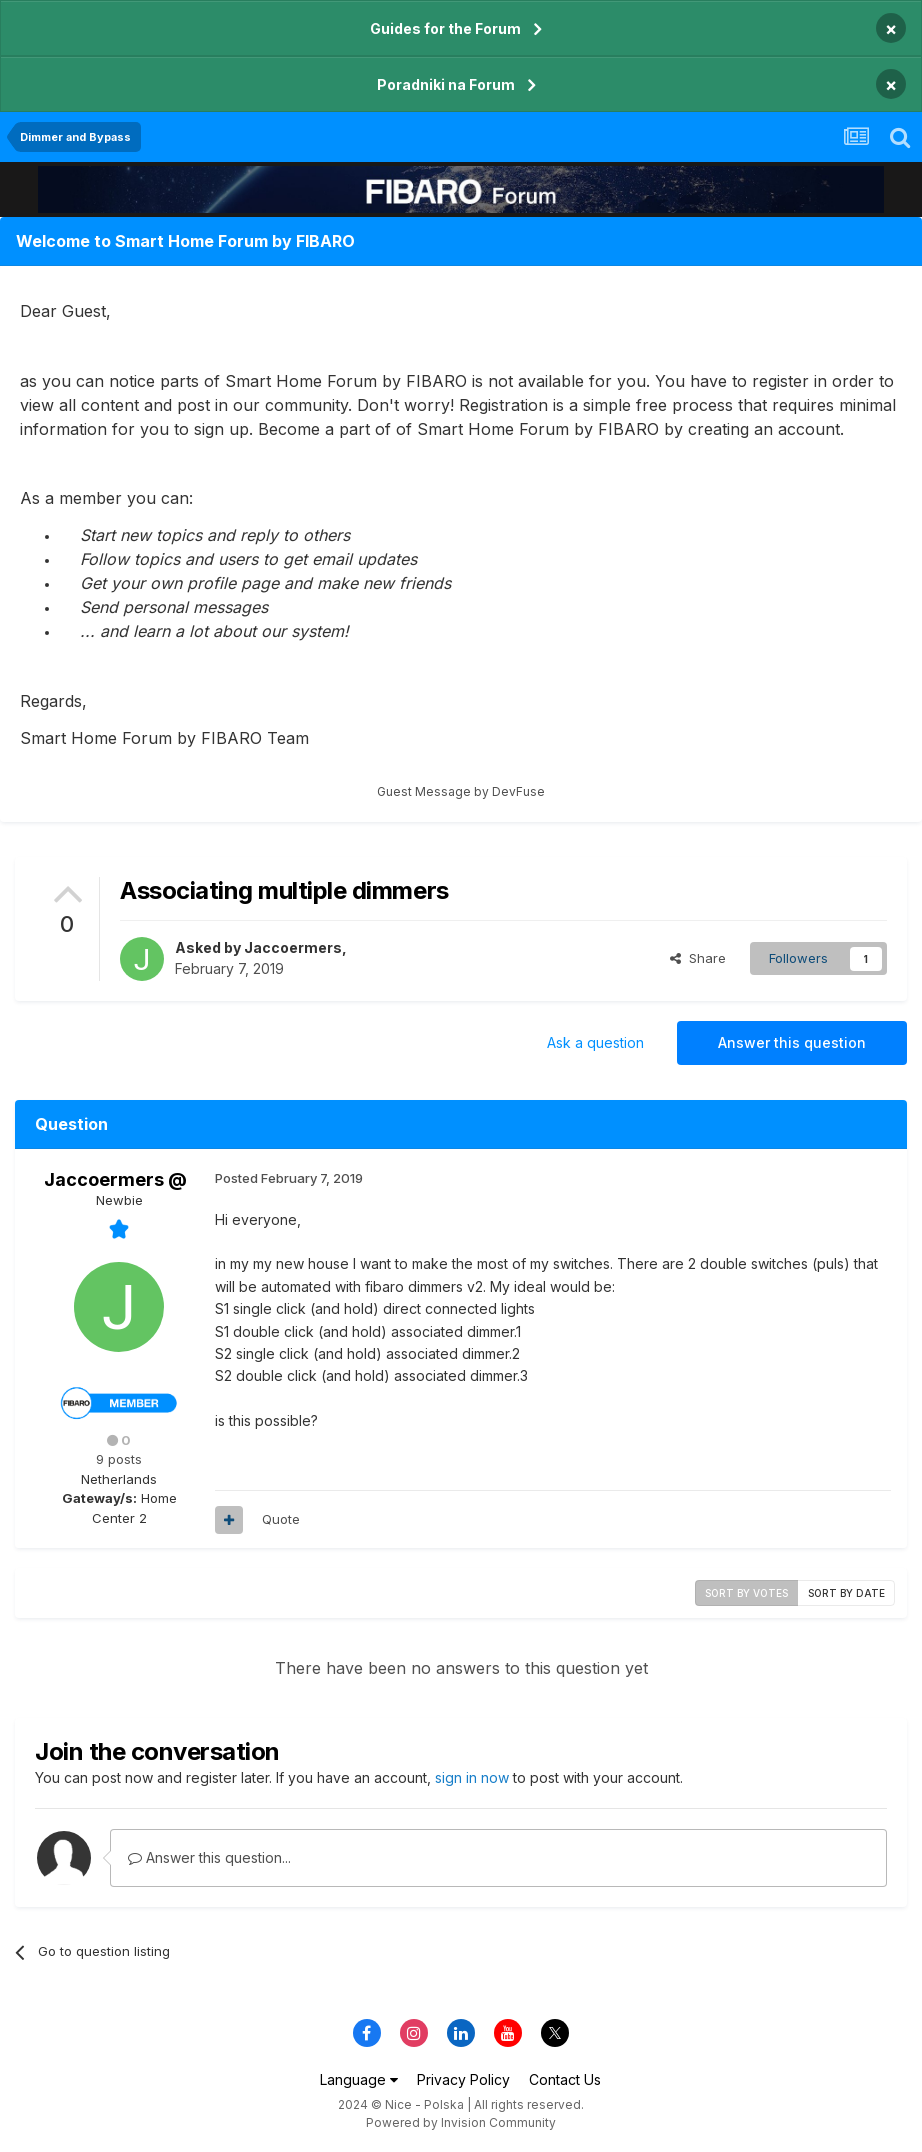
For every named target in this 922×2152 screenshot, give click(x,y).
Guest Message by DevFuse (461, 791)
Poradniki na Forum (446, 84)
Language (359, 2079)
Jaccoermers (293, 947)
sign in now (472, 1777)
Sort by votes (746, 1593)
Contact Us (565, 2079)
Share (698, 958)
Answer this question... (209, 1857)
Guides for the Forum (445, 28)
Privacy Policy (463, 2079)
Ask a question (595, 1042)
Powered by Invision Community (461, 2122)
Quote (281, 1519)
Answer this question (792, 1042)
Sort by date (846, 1593)
